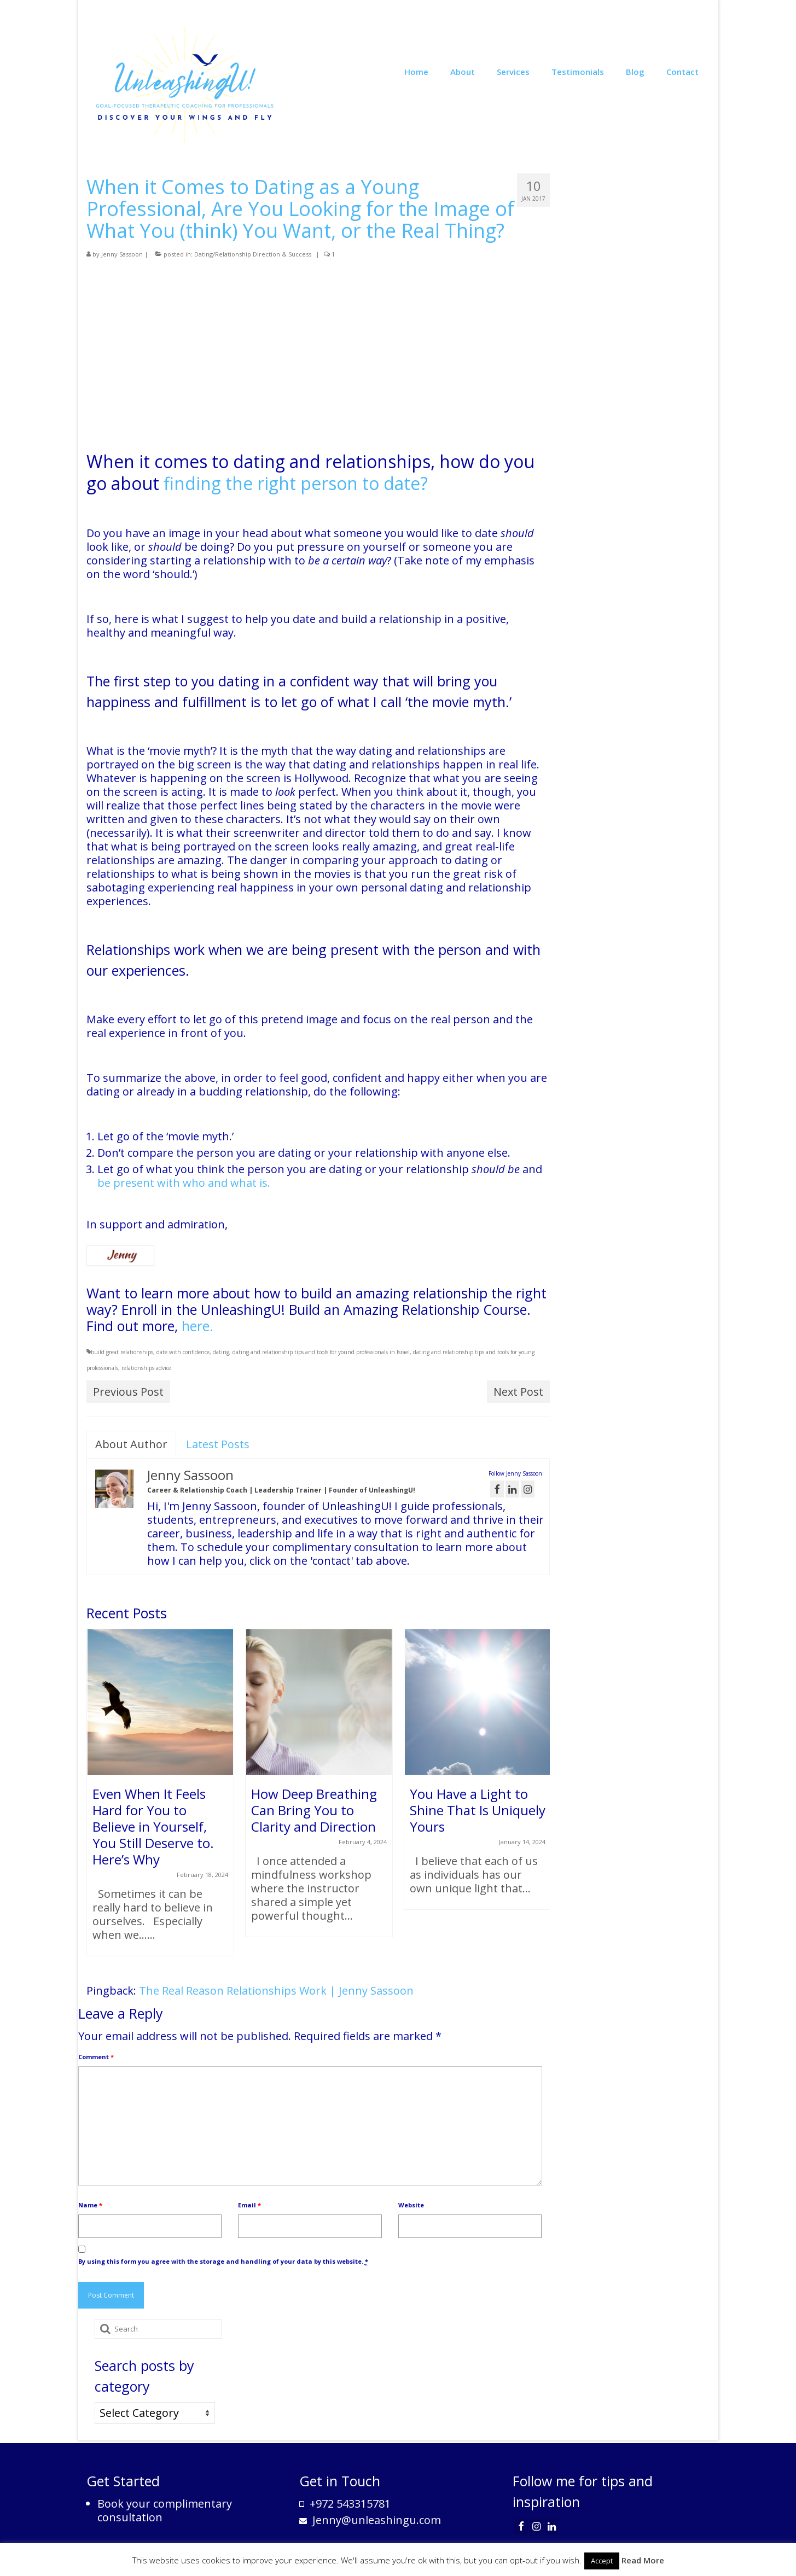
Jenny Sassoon (122, 254)
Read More (642, 2560)
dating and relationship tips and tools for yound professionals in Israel (321, 1352)
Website (411, 2205)
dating (221, 1352)
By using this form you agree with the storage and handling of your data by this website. (223, 2261)
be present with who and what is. (183, 1182)
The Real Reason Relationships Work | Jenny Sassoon (276, 1990)
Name (90, 2205)
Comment (96, 2057)
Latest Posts (217, 1444)
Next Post (518, 1391)
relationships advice (146, 1368)
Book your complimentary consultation (164, 2510)
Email (249, 2205)
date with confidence (183, 1352)
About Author (131, 1444)
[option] (160, 1798)
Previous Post (128, 1391)
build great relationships (122, 1352)
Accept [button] (602, 2561)
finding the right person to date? (296, 483)
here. (195, 1325)
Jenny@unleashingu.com (370, 2520)
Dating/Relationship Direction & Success (252, 254)
